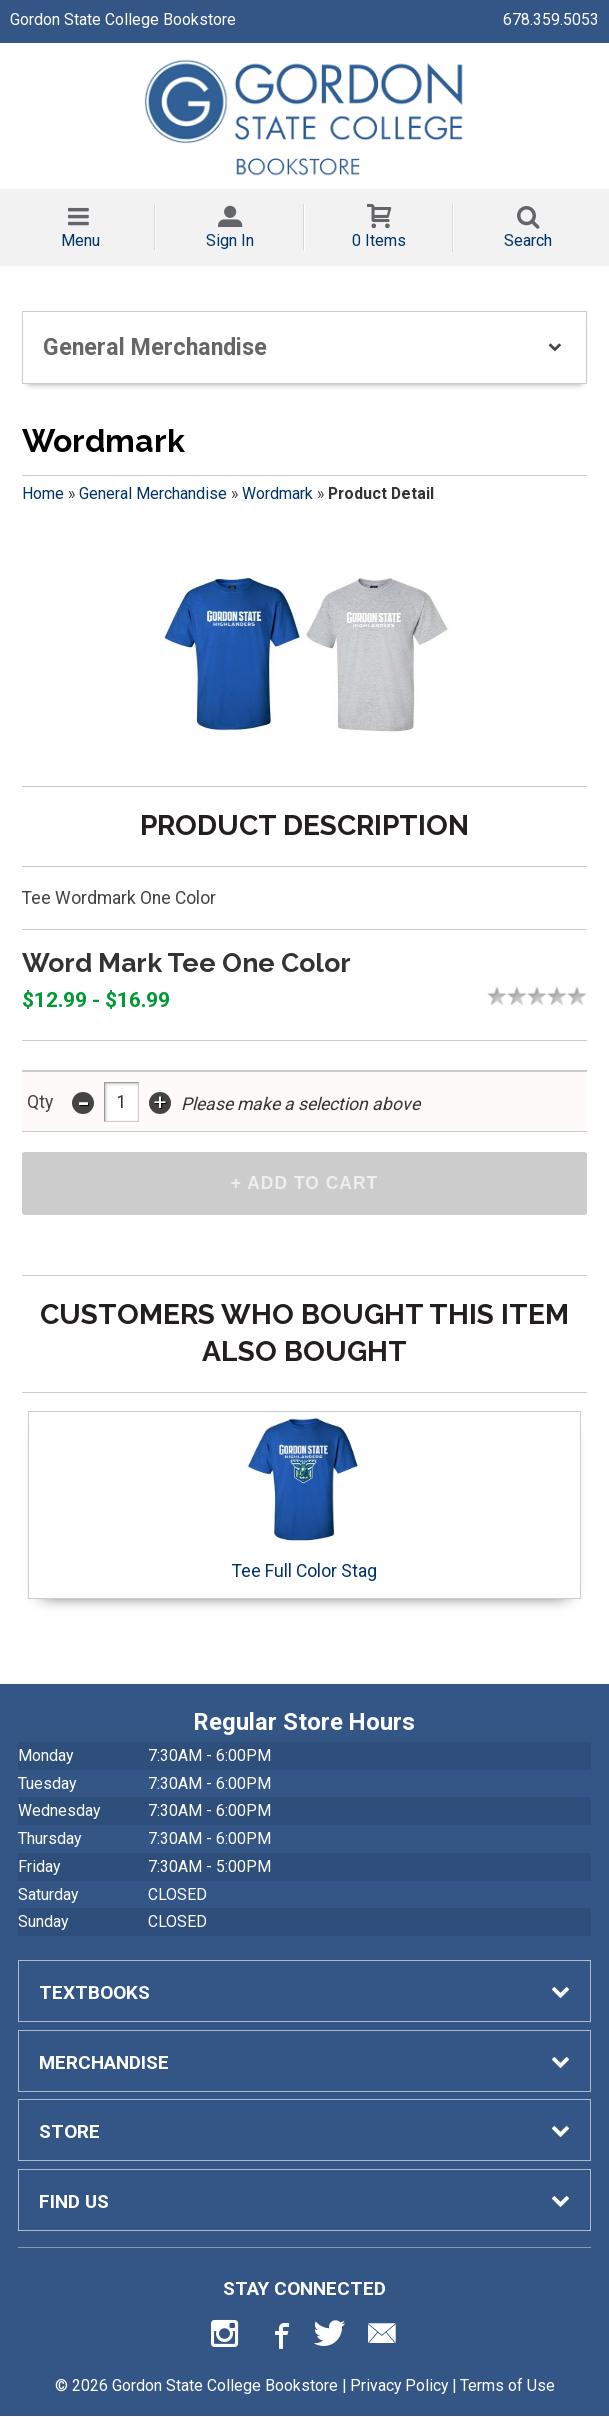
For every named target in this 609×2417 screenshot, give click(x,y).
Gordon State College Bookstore (123, 19)
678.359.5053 (551, 19)
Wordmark (277, 493)
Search (528, 240)
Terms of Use (507, 2385)
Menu (80, 240)
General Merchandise (153, 493)
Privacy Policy (399, 2385)
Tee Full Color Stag (304, 1499)
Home (43, 493)
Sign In (230, 240)
